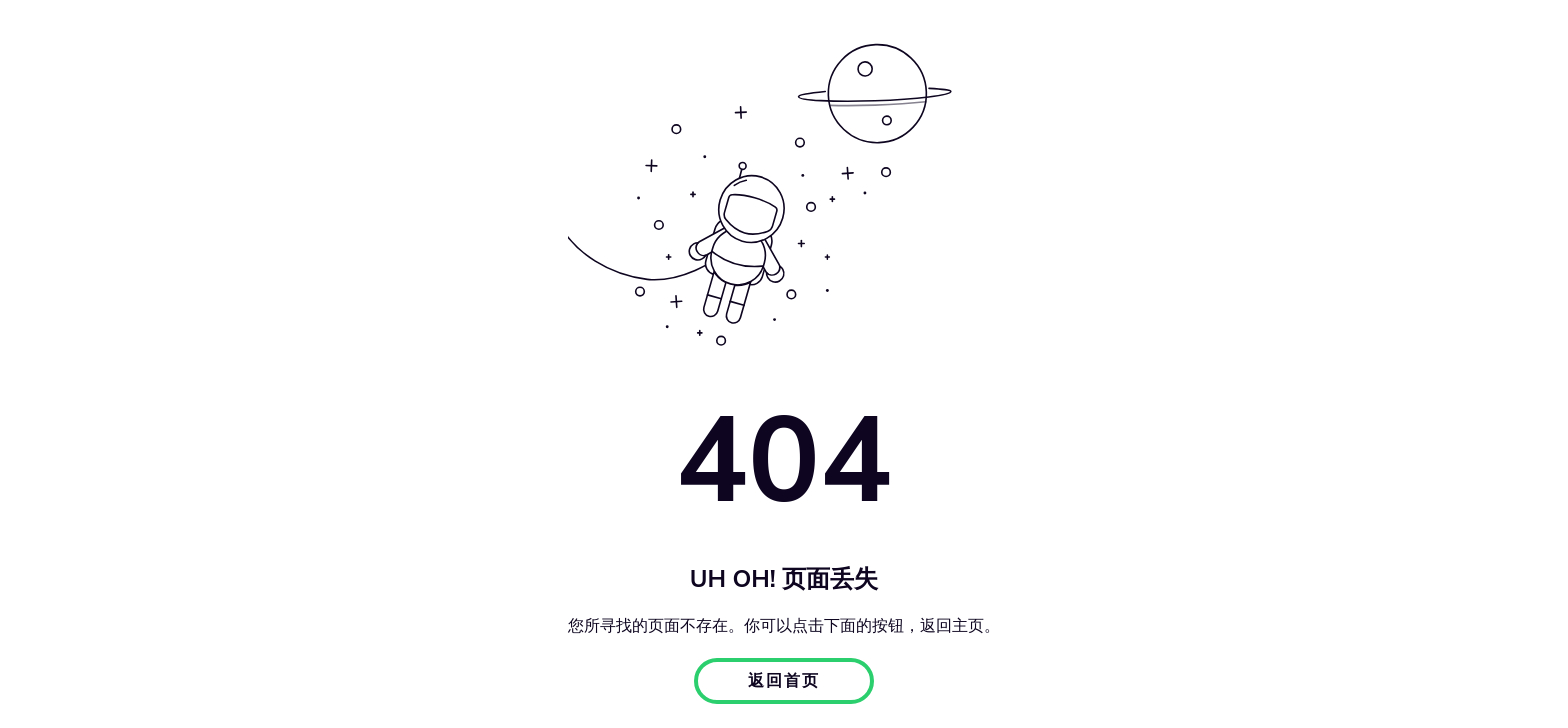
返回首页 (784, 681)
